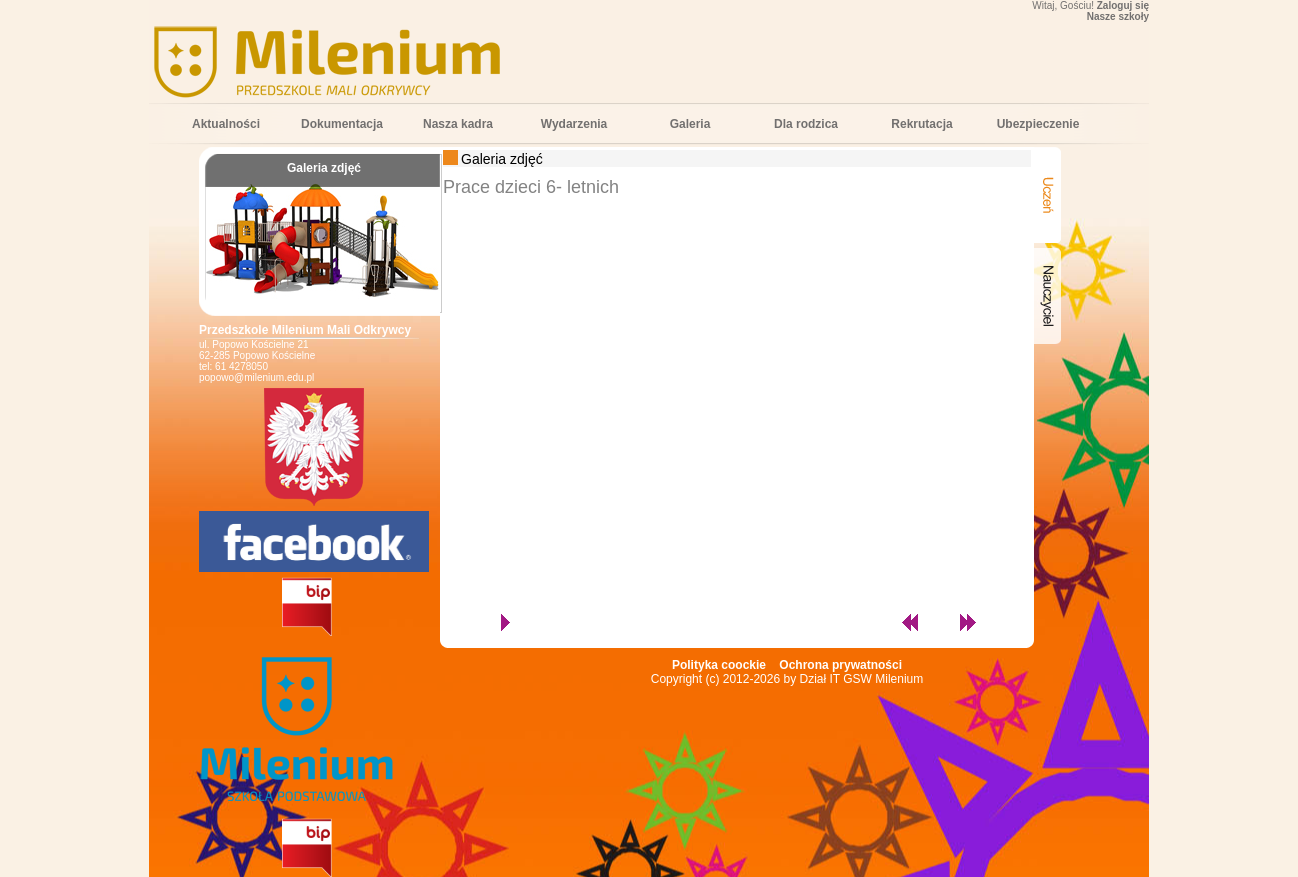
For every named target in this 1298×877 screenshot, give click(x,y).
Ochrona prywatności (840, 665)
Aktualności (226, 124)
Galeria (690, 124)
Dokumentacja (342, 124)
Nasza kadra (458, 124)
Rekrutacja (921, 124)
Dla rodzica (806, 124)
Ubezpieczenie (1038, 124)
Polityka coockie (719, 665)
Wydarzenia (574, 124)
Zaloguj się (1123, 5)
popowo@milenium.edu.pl (256, 377)
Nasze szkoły (1118, 16)
